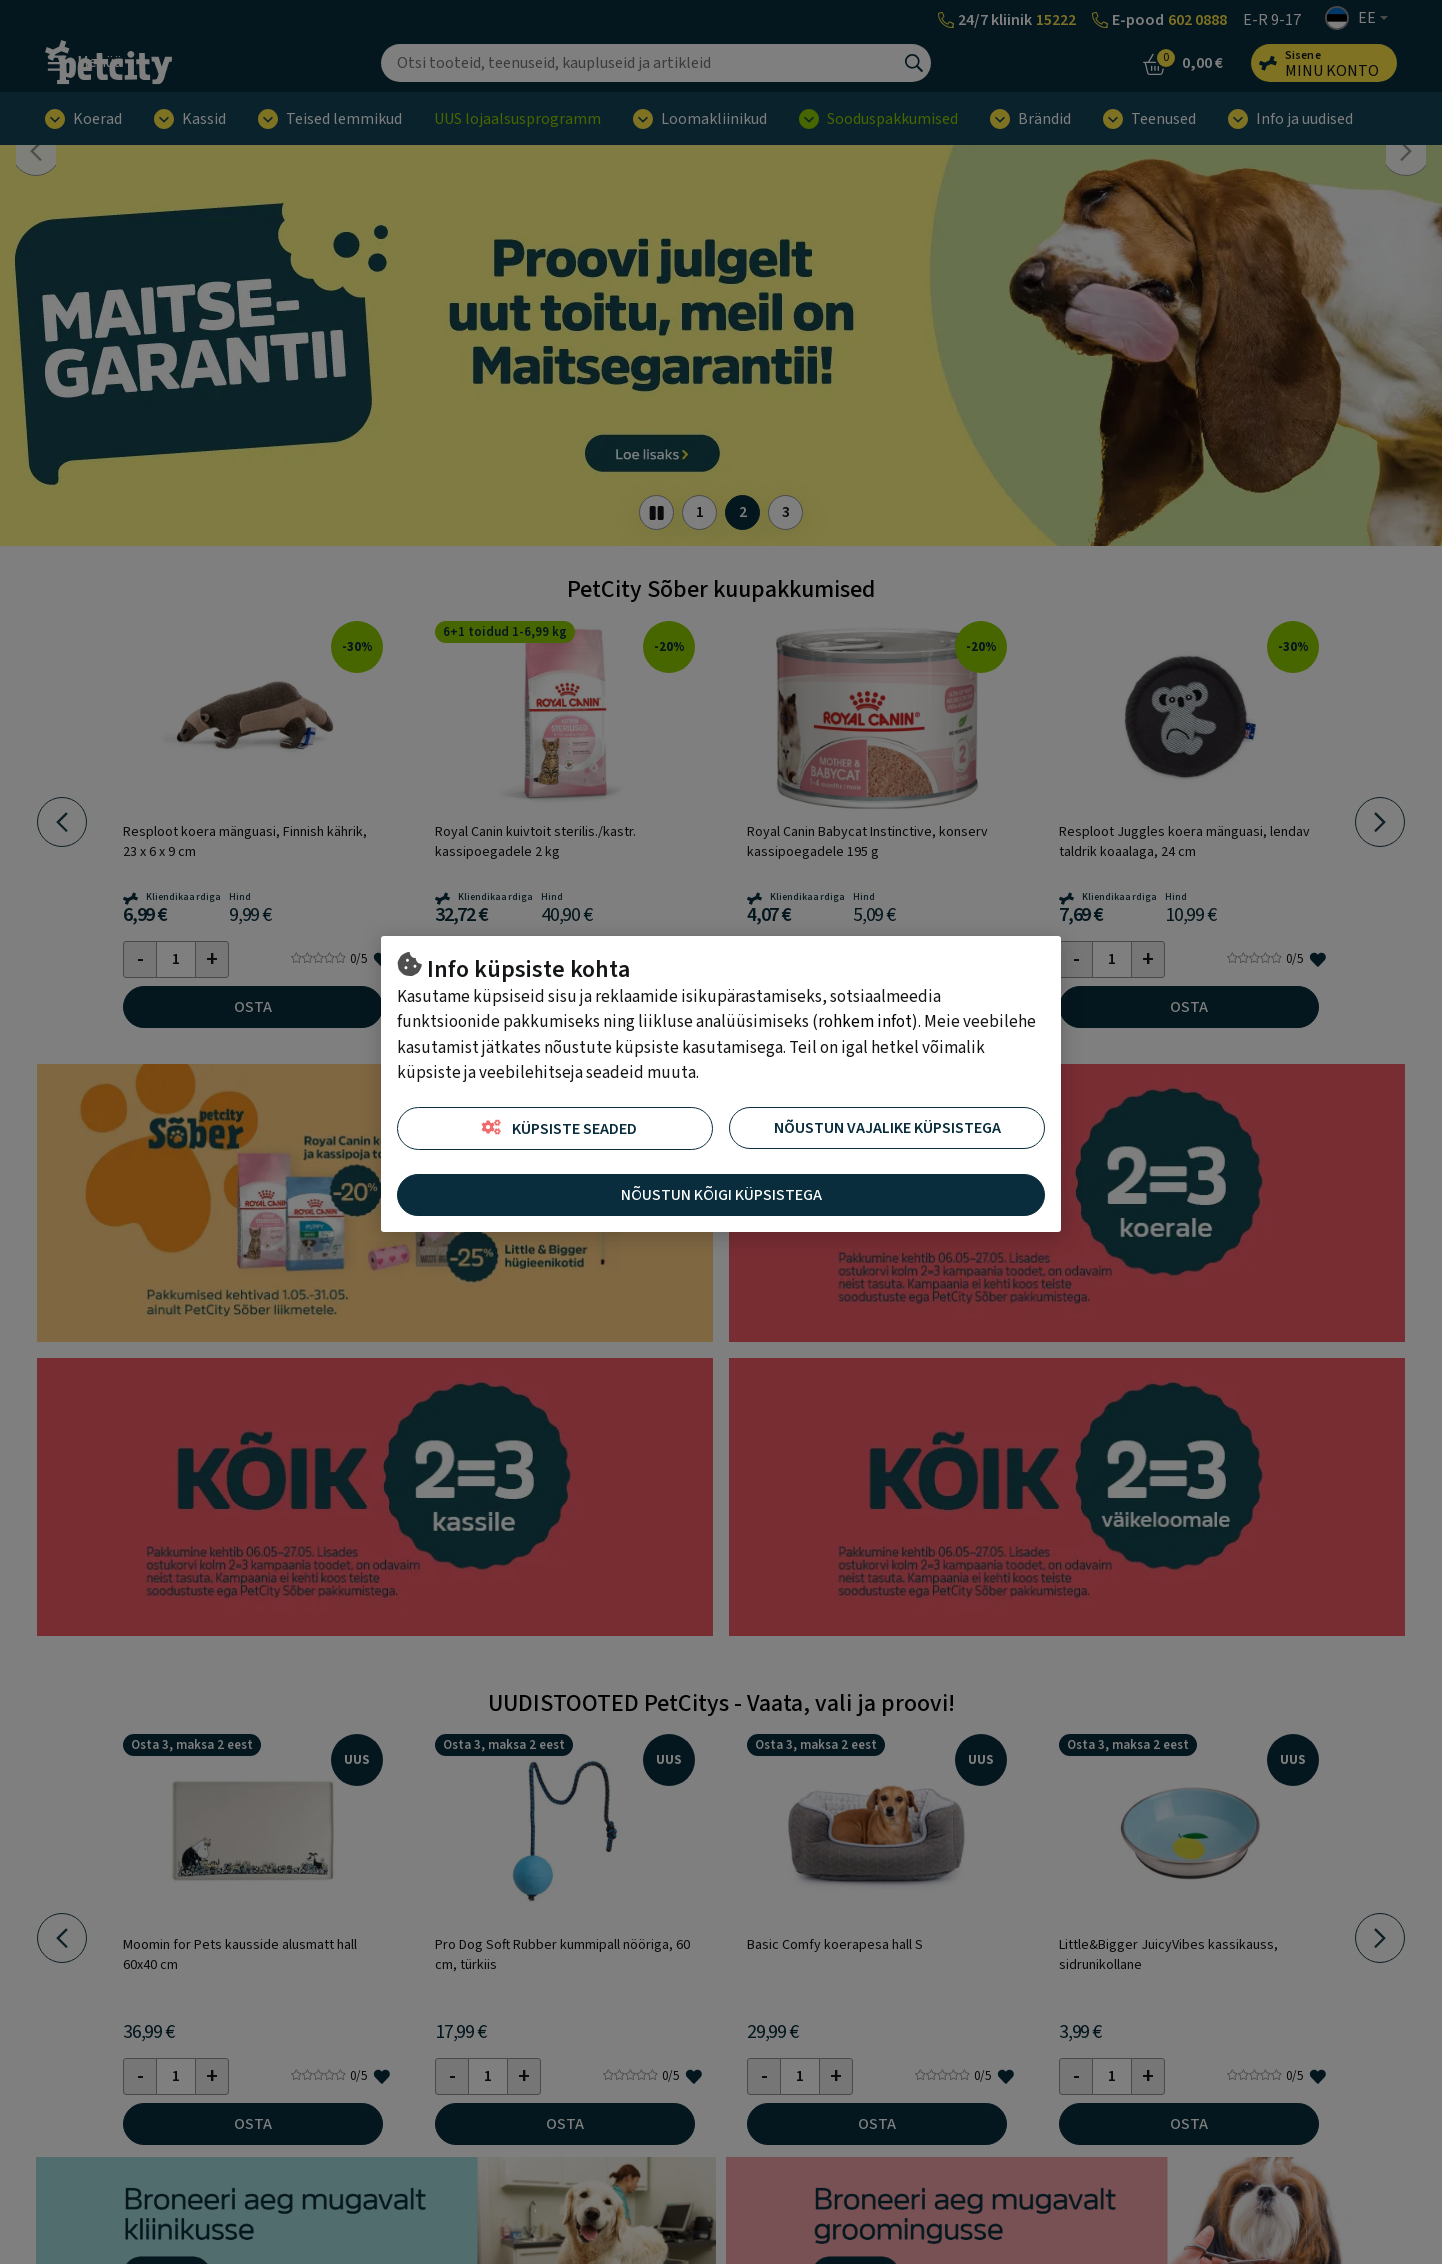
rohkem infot (865, 1022)
